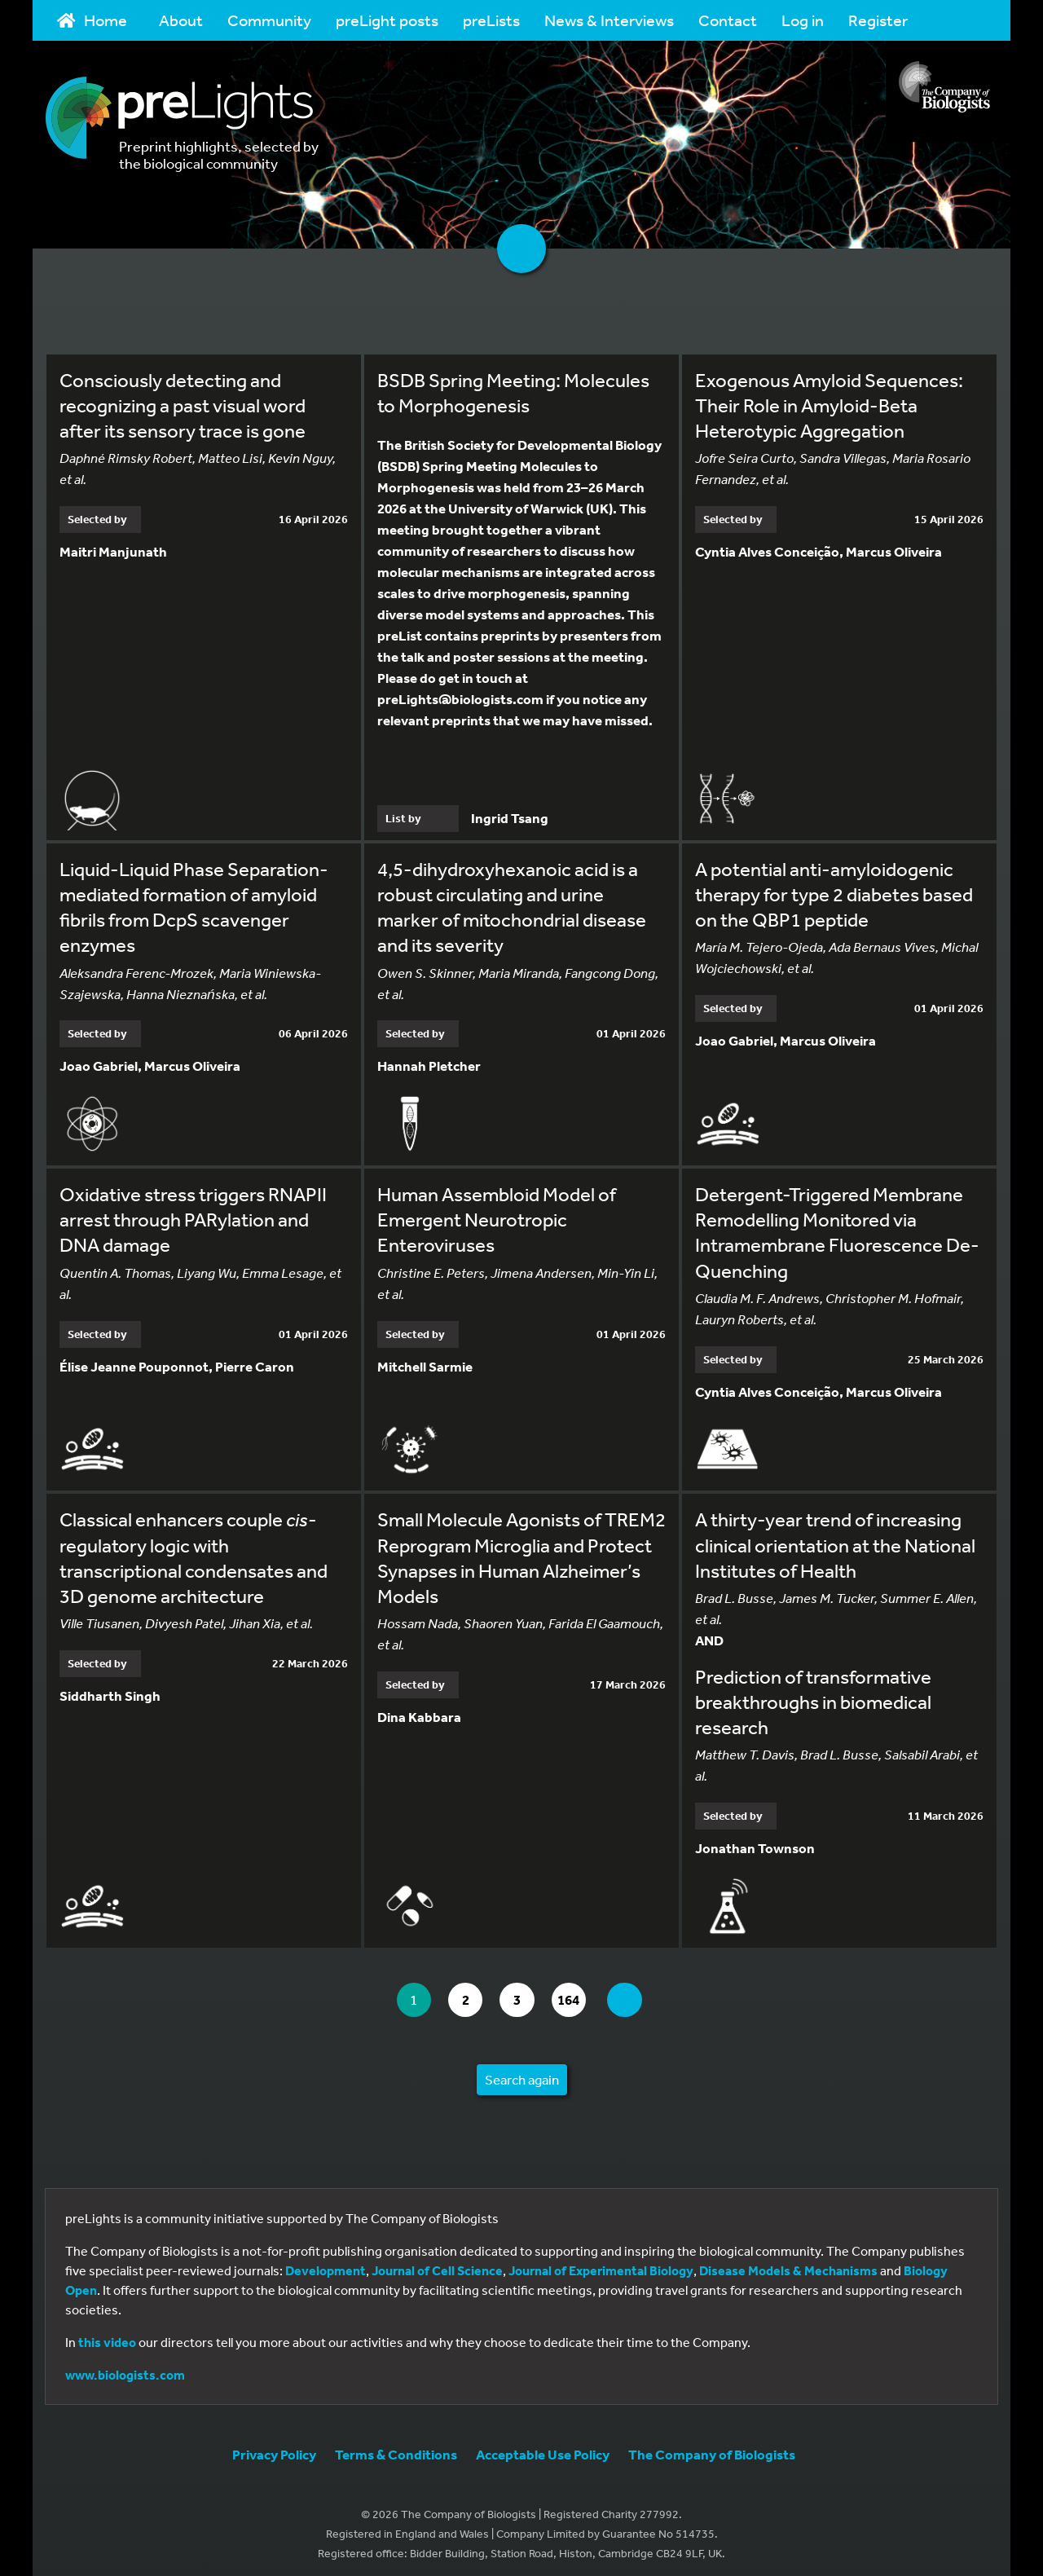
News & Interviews (609, 20)
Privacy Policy (274, 2447)
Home (92, 20)
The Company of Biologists (711, 2447)
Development (325, 2264)
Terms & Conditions (396, 2447)
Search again (522, 2072)
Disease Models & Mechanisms (788, 2264)
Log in (802, 20)
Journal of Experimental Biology (600, 2264)
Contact (727, 20)
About (181, 20)
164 (578, 1993)
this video (107, 2335)
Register (878, 20)
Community (269, 20)
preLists (491, 20)
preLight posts (387, 20)
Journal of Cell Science (437, 2264)
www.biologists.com (125, 2368)
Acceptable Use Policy (543, 2447)
